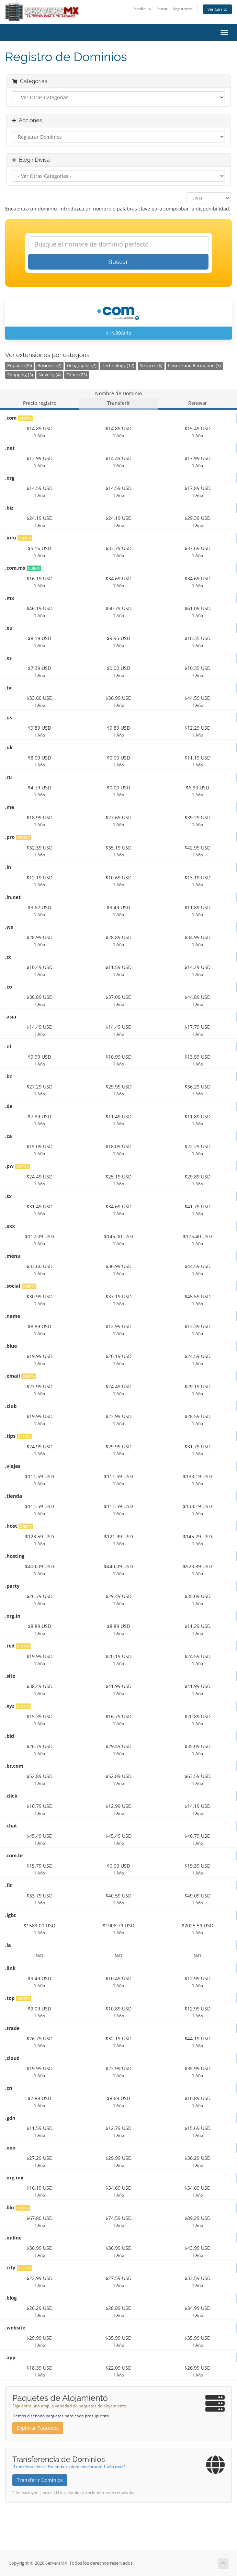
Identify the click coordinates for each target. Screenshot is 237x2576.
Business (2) (49, 365)
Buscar (118, 262)
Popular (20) (19, 365)
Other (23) (76, 375)
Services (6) (151, 365)
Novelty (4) (49, 375)
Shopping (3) (20, 375)
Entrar (162, 8)
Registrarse (183, 8)
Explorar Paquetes (38, 2428)
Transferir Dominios (40, 2480)
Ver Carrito (217, 9)
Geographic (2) (82, 365)
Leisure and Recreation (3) (194, 365)
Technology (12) (118, 365)
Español (142, 8)
